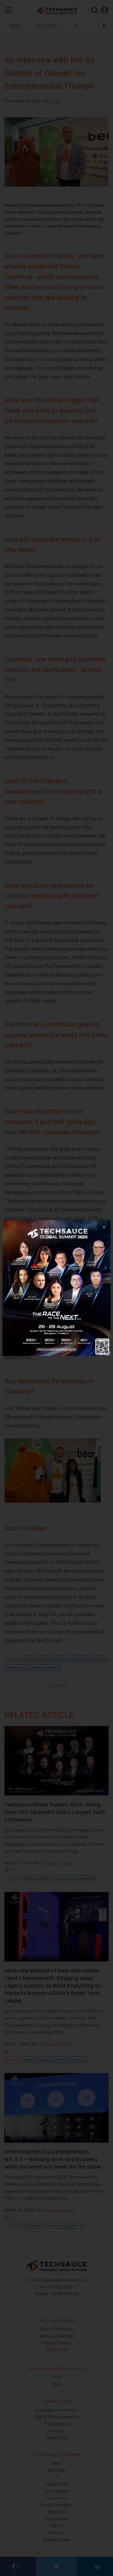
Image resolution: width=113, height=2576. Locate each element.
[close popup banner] (104, 1227)
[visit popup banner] (56, 1288)
